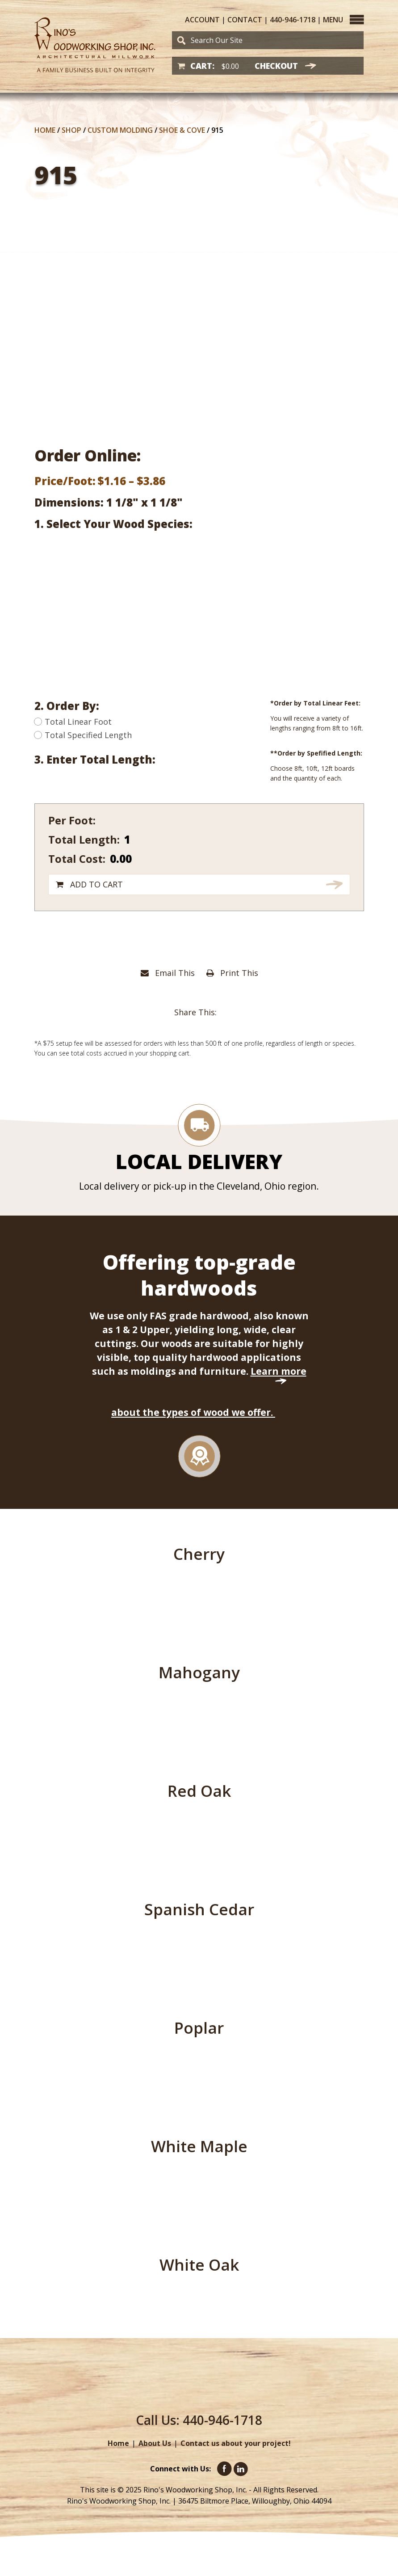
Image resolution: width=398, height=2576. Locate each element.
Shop (71, 130)
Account (202, 20)
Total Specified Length (83, 735)
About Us (154, 2443)
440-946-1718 (292, 20)
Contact (244, 20)
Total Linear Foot (73, 721)
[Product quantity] (184, 839)
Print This (232, 972)
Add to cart (96, 884)
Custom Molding (120, 130)
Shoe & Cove (182, 130)
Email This (167, 972)
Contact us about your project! (235, 2443)
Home (44, 130)
